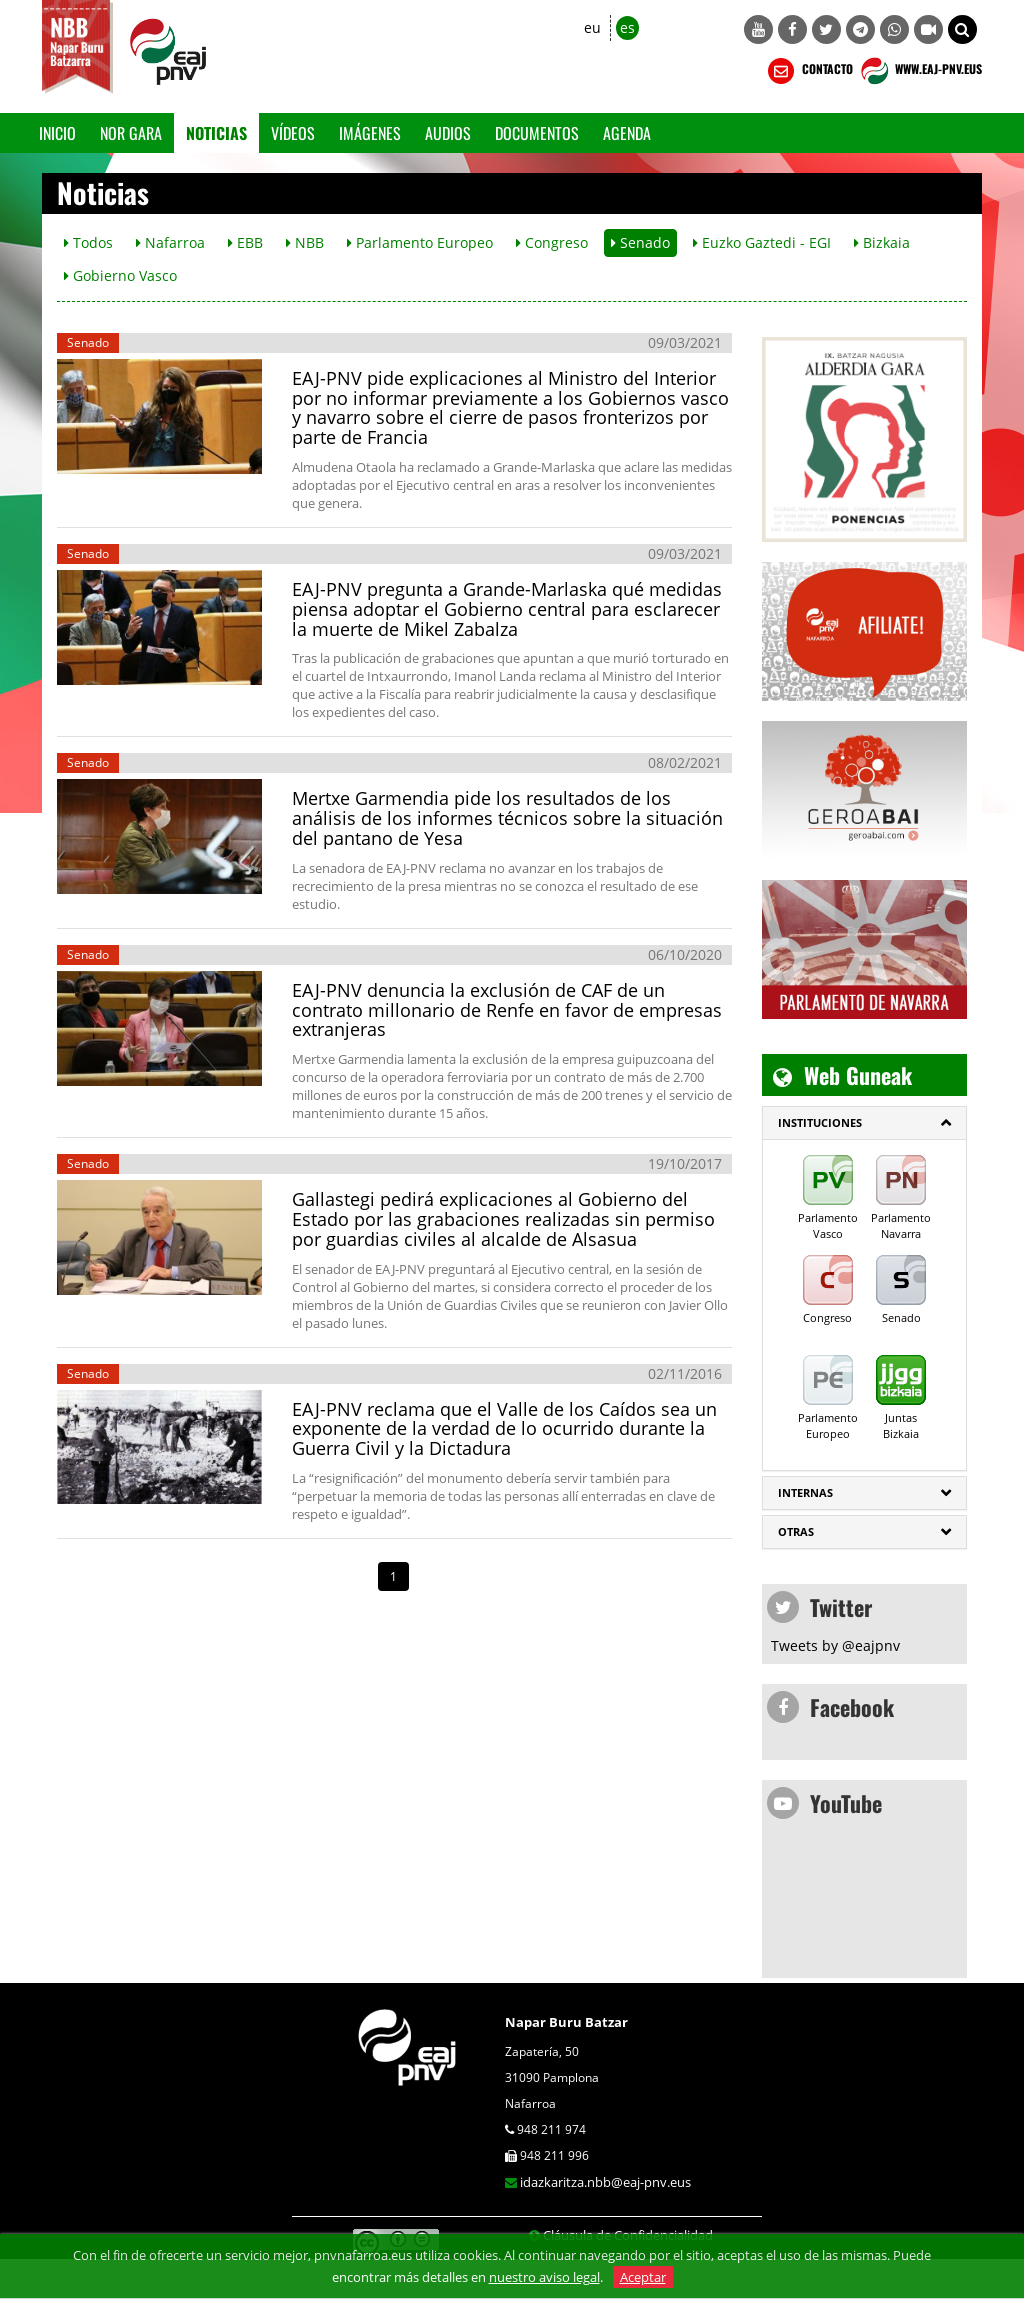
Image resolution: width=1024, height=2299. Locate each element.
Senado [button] (640, 242)
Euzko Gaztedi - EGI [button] (762, 242)
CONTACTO (808, 71)
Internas (805, 1492)
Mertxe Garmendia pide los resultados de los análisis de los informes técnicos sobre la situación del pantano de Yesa (507, 818)
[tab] (864, 1123)
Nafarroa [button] (170, 242)
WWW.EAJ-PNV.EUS (919, 71)
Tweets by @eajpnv (835, 1645)
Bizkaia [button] (882, 242)
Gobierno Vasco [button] (120, 275)
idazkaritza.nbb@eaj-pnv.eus (605, 2182)
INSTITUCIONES (820, 1122)
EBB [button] (245, 242)
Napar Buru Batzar (566, 2022)
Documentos (537, 133)
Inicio (57, 133)
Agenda (627, 133)
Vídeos (293, 133)
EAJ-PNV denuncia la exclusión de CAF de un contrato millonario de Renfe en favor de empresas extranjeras (507, 1010)
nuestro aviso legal (544, 2277)
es (627, 27)
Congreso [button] (552, 242)
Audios (448, 133)
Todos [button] (88, 242)
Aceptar (643, 2277)
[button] (962, 29)
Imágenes (370, 133)
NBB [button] (305, 242)
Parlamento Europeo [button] (420, 242)
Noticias (216, 133)
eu (592, 27)
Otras (796, 1531)
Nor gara (131, 133)
